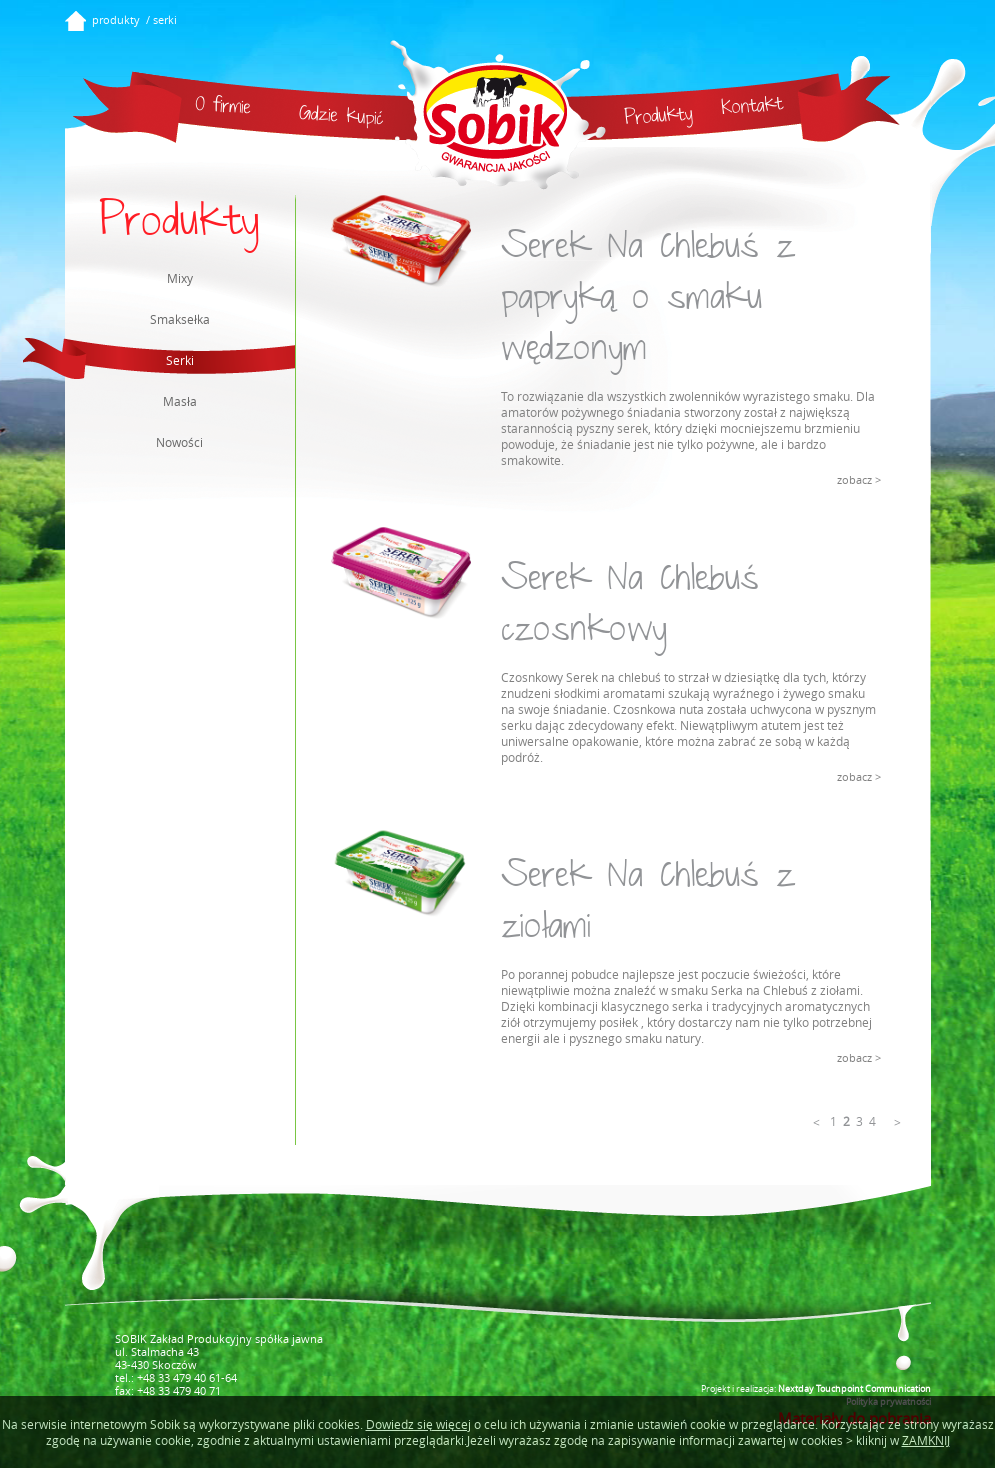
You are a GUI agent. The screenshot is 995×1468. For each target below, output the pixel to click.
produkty (116, 20)
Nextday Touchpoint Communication (854, 1388)
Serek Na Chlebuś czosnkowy (630, 608)
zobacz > (859, 480)
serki (165, 20)
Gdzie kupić (341, 118)
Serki (129, 358)
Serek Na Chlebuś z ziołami (648, 905)
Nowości (179, 442)
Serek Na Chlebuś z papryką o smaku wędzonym (648, 301)
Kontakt (752, 108)
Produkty (658, 118)
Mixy (180, 278)
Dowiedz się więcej (418, 1424)
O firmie (222, 108)
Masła (180, 401)
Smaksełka (180, 319)
